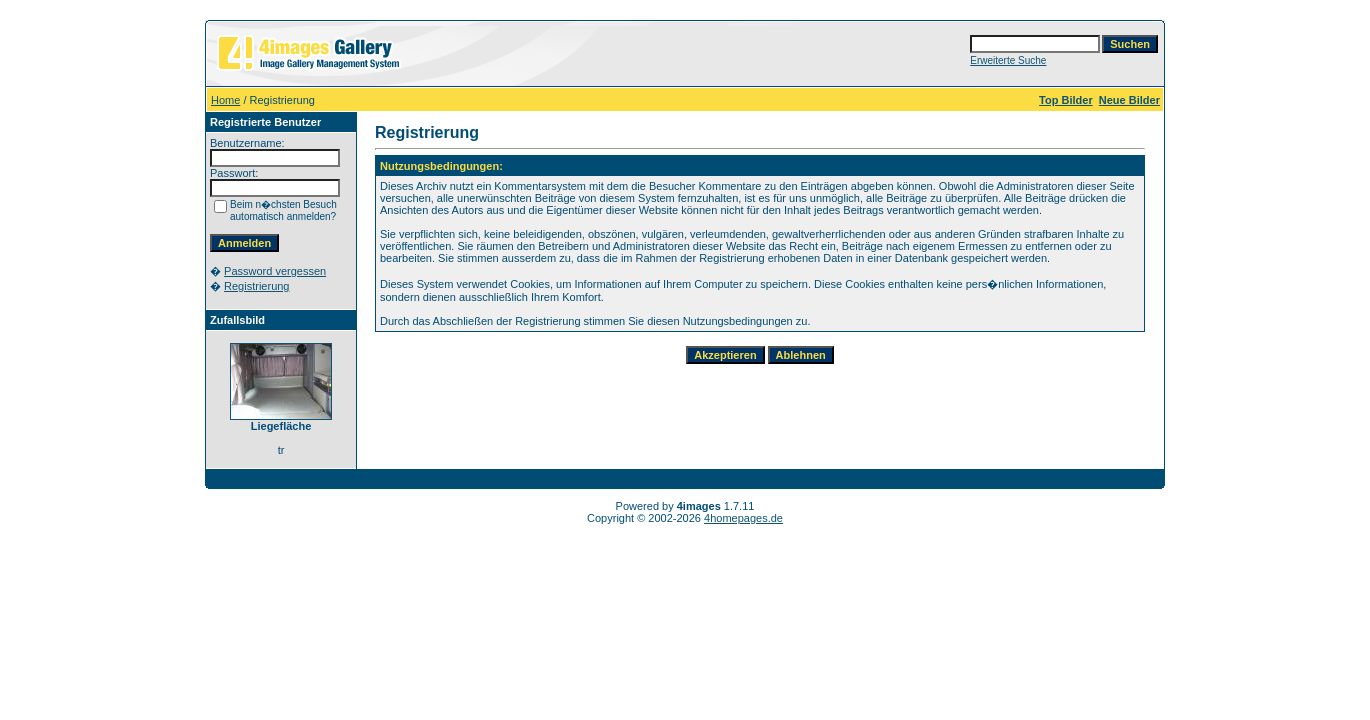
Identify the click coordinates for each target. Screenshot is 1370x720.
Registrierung (256, 286)
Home (225, 100)
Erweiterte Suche (1008, 60)
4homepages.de (743, 518)
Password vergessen (275, 271)
